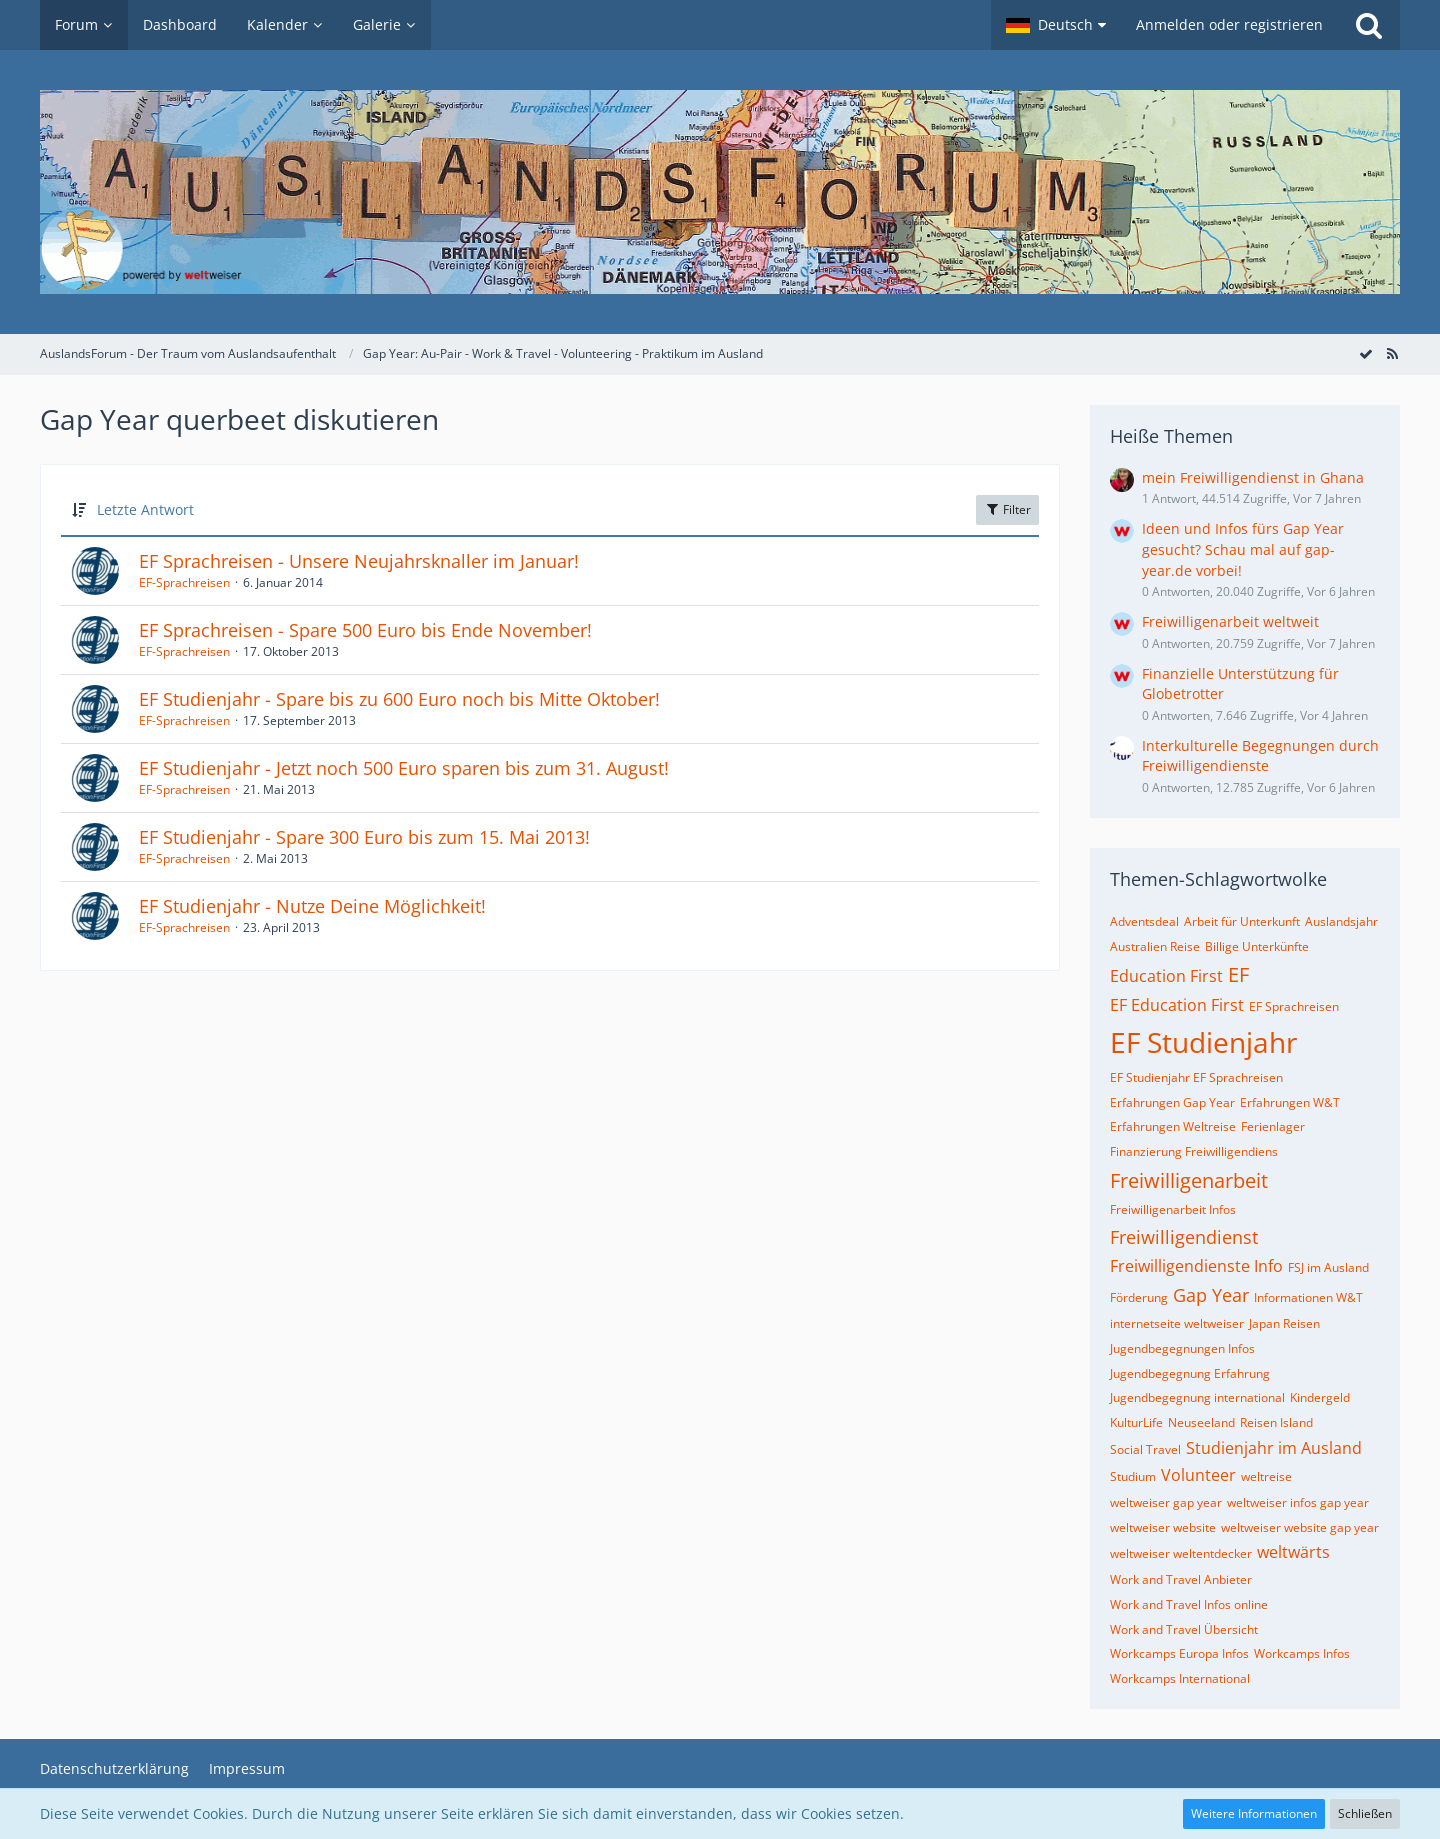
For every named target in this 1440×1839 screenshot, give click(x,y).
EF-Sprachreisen (184, 582)
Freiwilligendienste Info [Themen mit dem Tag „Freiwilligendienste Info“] (1196, 1266)
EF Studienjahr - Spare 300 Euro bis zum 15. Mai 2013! (364, 837)
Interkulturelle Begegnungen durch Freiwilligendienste (1260, 756)
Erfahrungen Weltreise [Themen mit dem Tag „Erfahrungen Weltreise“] (1173, 1126)
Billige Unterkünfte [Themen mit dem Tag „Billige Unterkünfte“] (1257, 946)
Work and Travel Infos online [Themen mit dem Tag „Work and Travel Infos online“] (1189, 1604)
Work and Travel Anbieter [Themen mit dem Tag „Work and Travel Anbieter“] (1181, 1579)
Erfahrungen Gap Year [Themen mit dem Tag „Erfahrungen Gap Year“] (1172, 1102)
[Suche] (1369, 25)
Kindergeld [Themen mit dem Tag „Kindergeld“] (1320, 1397)
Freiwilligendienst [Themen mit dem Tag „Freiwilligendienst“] (1184, 1237)
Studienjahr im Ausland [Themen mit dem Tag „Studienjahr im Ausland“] (1274, 1448)
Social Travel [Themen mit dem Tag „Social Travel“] (1145, 1449)
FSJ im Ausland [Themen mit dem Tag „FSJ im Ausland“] (1328, 1267)
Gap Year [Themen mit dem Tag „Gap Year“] (1211, 1295)
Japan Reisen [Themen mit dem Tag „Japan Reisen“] (1284, 1323)
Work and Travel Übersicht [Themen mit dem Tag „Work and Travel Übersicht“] (1184, 1629)
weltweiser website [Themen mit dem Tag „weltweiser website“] (1163, 1527)
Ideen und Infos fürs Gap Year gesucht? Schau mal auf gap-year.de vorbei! (1243, 549)
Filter (1007, 509)
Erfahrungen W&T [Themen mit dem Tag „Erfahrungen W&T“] (1290, 1102)
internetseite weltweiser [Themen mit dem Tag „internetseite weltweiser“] (1177, 1323)
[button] (1056, 25)
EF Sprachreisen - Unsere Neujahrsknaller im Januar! (359, 561)
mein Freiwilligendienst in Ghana (1253, 477)
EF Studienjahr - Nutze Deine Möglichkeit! (312, 906)
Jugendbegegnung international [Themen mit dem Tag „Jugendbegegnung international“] (1197, 1397)
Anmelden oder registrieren (1229, 24)
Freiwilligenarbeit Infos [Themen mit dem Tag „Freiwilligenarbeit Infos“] (1173, 1209)
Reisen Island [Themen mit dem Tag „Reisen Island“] (1276, 1422)
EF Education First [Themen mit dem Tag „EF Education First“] (1177, 1005)
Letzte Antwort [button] (145, 509)
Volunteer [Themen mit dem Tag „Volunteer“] (1198, 1475)
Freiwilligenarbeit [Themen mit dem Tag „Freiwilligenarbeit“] (1189, 1180)
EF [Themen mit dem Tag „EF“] (1238, 974)
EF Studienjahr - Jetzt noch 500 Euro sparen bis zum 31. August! (404, 768)
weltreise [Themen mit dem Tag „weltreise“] (1266, 1476)
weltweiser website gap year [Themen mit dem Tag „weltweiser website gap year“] (1300, 1527)
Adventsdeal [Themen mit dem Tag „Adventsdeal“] (1144, 921)
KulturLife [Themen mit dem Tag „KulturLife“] (1136, 1422)
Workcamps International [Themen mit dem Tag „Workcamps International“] (1180, 1678)
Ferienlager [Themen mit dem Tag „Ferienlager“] (1273, 1126)
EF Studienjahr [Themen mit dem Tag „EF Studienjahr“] (1203, 1042)
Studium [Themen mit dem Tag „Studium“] (1133, 1476)
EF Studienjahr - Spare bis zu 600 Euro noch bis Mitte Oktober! (399, 699)
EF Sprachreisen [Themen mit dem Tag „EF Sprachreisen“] (1294, 1006)
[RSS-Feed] (1392, 353)
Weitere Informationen (1254, 1813)
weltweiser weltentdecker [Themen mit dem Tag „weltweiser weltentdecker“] (1181, 1553)
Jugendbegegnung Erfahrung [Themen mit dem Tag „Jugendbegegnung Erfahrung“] (1190, 1373)
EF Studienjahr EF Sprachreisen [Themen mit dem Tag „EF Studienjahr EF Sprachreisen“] (1196, 1077)
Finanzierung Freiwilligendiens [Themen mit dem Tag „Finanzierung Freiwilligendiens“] (1194, 1151)
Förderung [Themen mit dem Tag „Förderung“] (1139, 1297)
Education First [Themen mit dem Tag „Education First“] (1166, 976)
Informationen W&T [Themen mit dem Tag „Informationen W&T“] (1308, 1297)
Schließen (1365, 1813)
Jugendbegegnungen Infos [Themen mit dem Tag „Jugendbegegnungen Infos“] (1182, 1348)
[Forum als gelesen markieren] (1366, 353)
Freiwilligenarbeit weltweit (1230, 621)
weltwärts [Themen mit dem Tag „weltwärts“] (1293, 1552)
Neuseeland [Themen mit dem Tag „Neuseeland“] (1201, 1422)
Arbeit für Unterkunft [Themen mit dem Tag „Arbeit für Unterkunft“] (1242, 921)
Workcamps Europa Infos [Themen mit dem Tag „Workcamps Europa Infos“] (1179, 1653)
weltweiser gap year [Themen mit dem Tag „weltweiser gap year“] (1166, 1502)
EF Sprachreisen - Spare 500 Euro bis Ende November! (365, 630)
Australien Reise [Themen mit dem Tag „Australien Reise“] (1155, 946)
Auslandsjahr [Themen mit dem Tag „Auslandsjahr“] (1341, 921)
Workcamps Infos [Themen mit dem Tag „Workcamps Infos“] (1302, 1653)
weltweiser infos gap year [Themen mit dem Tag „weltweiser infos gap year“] (1298, 1502)
